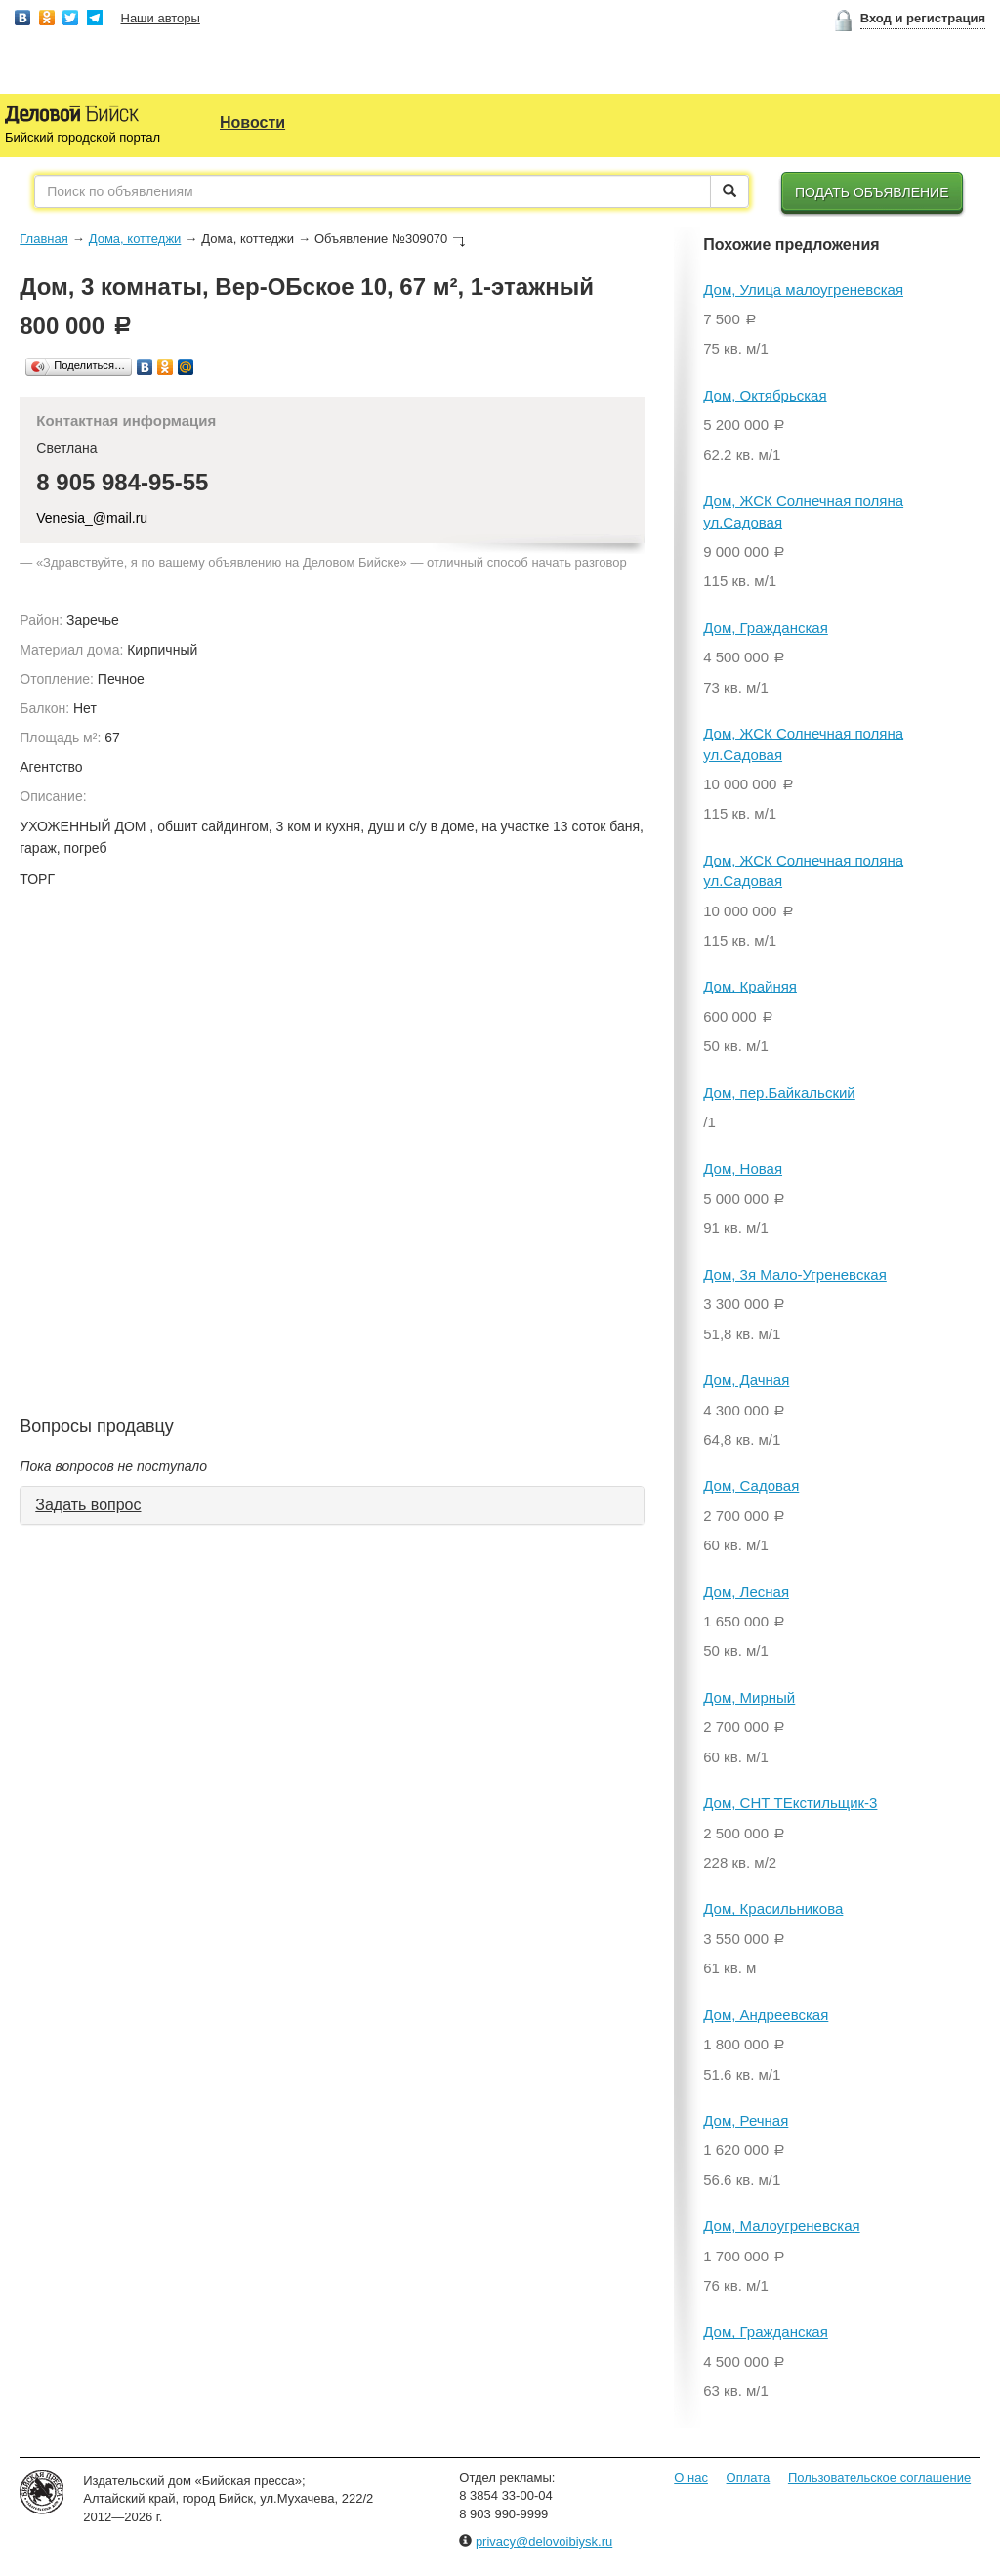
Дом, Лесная (746, 1592)
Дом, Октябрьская (764, 395)
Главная (43, 239)
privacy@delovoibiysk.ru (544, 2541)
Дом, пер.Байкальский (778, 1092)
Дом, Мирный (749, 1697)
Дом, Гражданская (765, 627)
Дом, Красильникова (773, 1908)
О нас (691, 2477)
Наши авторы (160, 18)
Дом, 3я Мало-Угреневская (795, 1274)
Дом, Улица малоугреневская (803, 289)
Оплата (749, 2477)
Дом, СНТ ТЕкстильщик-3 (790, 1803)
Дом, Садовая (751, 1485)
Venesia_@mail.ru (91, 518)
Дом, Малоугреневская (781, 2225)
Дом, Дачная (746, 1380)
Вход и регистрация (922, 18)
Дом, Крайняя (750, 986)
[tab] (332, 1505)
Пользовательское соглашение (879, 2477)
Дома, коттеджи (135, 239)
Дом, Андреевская (765, 2014)
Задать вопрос (88, 1505)
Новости (252, 122)
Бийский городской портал (82, 137)
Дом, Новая (742, 1169)
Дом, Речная (745, 2120)
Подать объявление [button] (872, 192)
